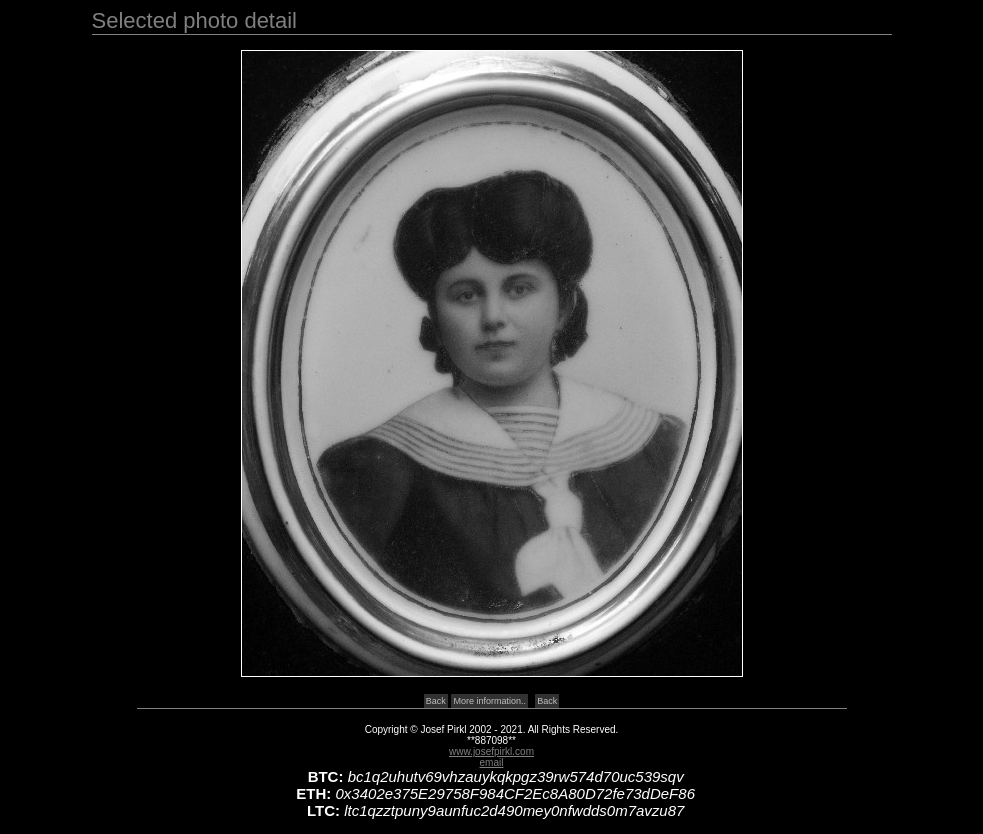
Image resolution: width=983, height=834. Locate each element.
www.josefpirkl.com (491, 751)
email (492, 762)
